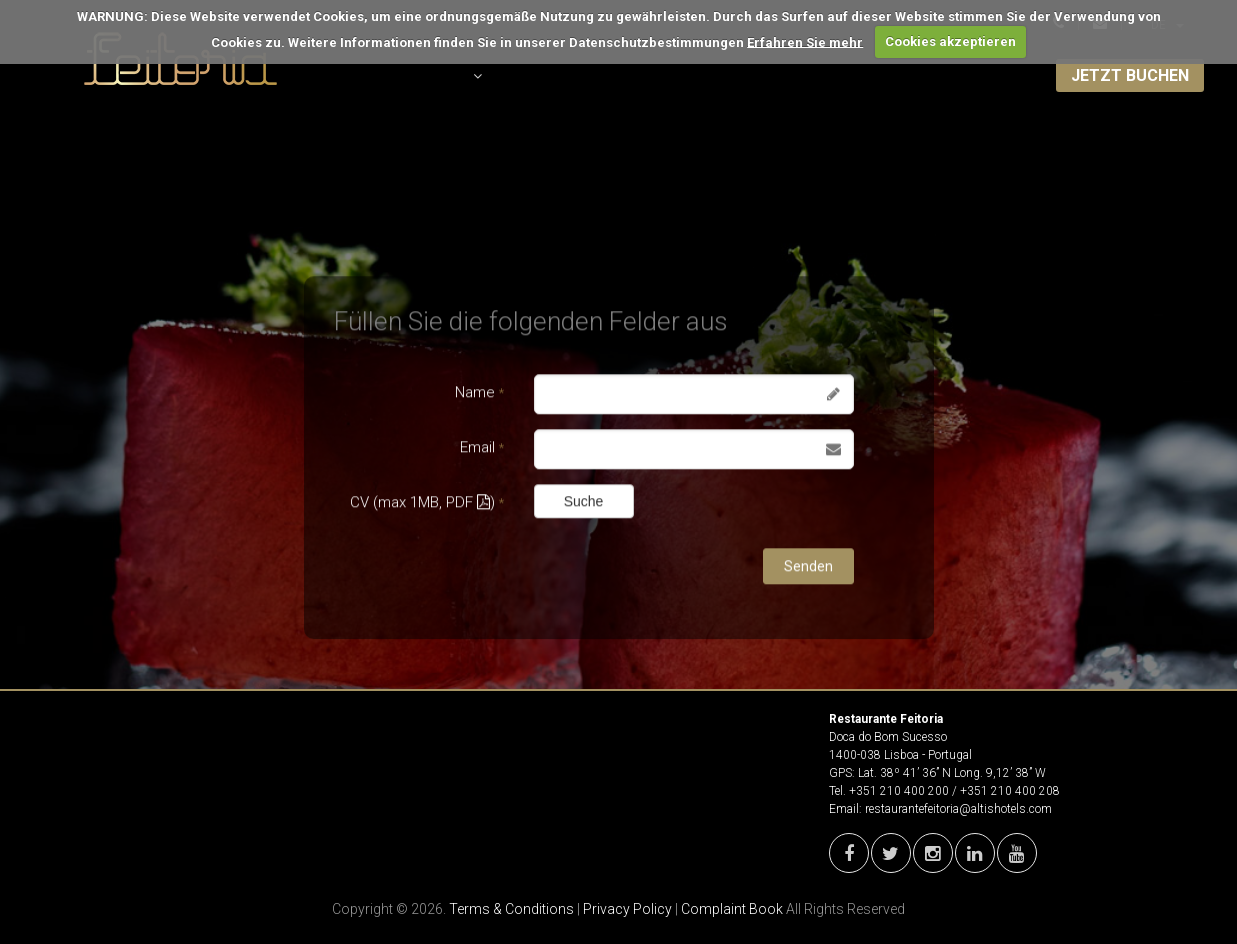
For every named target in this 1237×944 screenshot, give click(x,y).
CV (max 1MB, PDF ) (427, 503)
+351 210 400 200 (899, 791)
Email (482, 448)
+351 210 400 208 (1010, 791)
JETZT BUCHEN (1130, 75)
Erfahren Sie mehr (805, 41)
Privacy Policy (627, 909)
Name (479, 393)
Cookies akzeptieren (950, 41)
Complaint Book (732, 909)
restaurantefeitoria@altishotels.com (958, 809)
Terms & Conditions (511, 909)
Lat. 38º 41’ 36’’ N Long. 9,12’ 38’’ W (952, 773)
